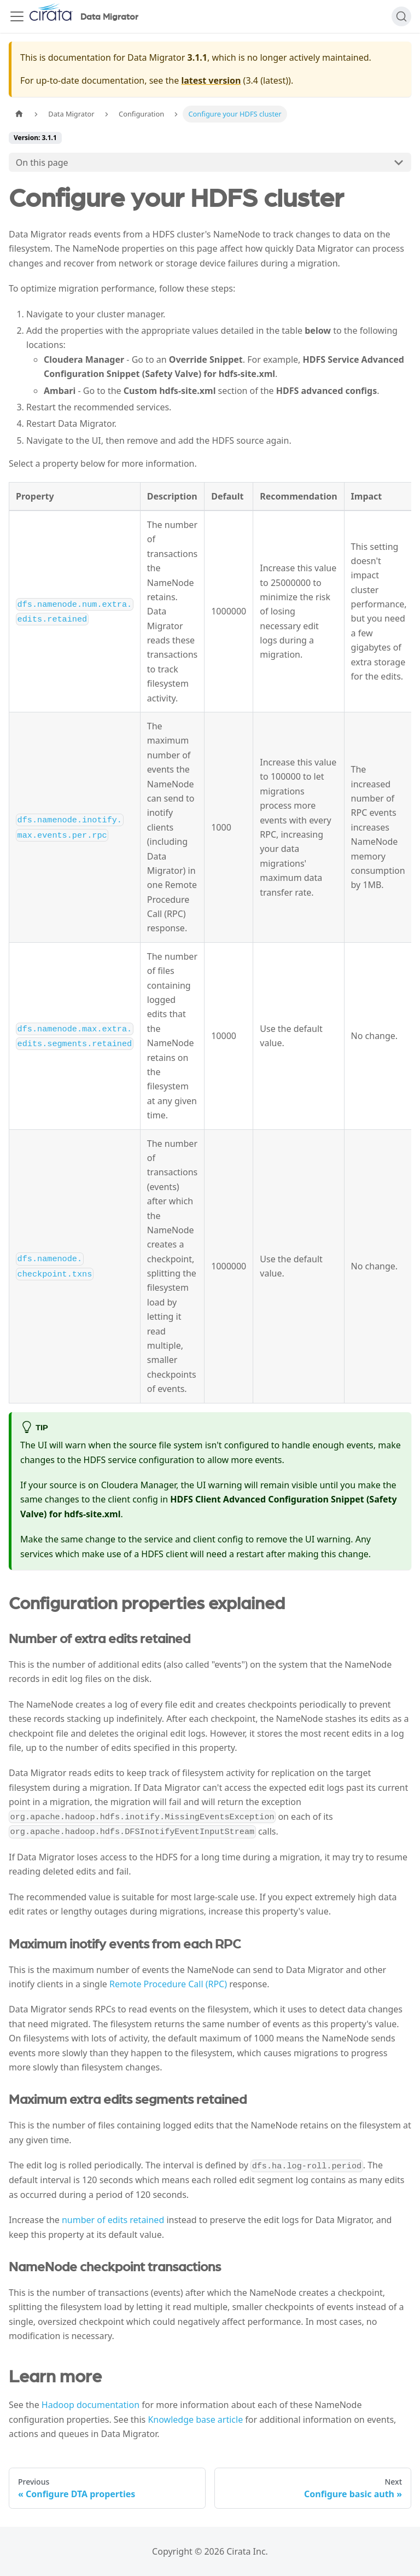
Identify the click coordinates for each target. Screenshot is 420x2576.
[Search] (401, 16)
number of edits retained (113, 2220)
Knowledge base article (195, 2419)
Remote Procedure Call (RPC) (168, 1984)
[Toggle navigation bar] (17, 16)
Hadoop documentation (90, 2405)
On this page (42, 162)
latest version (211, 80)
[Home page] (19, 114)
